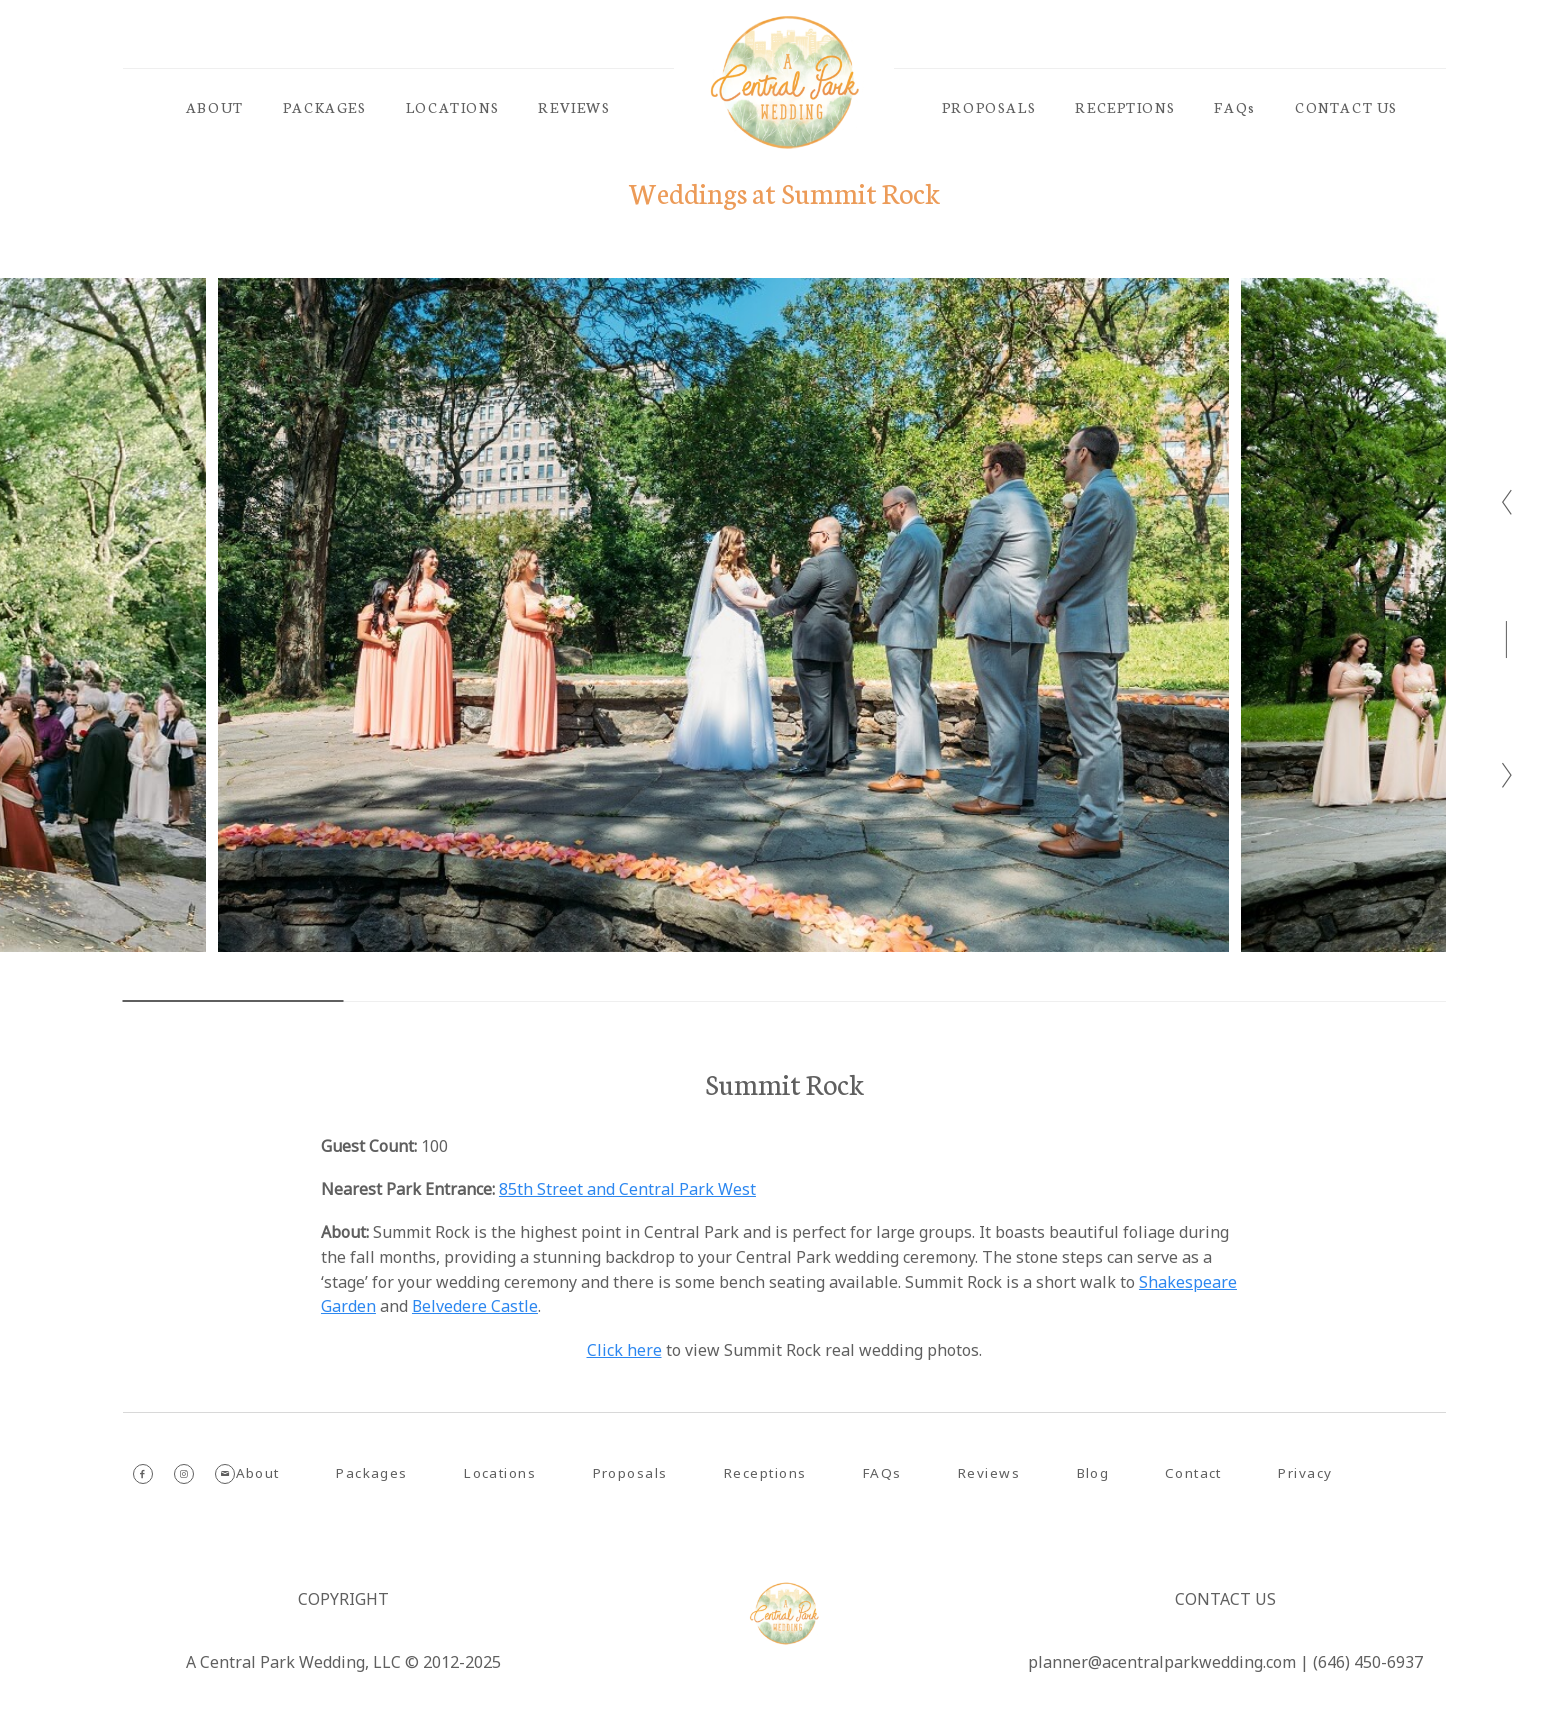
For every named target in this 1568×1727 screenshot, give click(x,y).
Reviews (988, 1473)
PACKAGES (325, 107)
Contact (1193, 1473)
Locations (499, 1473)
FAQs (1234, 107)
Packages (371, 1473)
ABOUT (215, 107)
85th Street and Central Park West (627, 1189)
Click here (624, 1350)
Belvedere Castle (475, 1306)
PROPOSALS (989, 107)
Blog (1093, 1473)
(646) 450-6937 (1368, 1662)
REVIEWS (574, 107)
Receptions (765, 1473)
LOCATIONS (452, 107)
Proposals (630, 1473)
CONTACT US (1346, 107)
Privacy (1304, 1473)
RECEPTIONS (1125, 107)
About (258, 1473)
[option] (723, 615)
